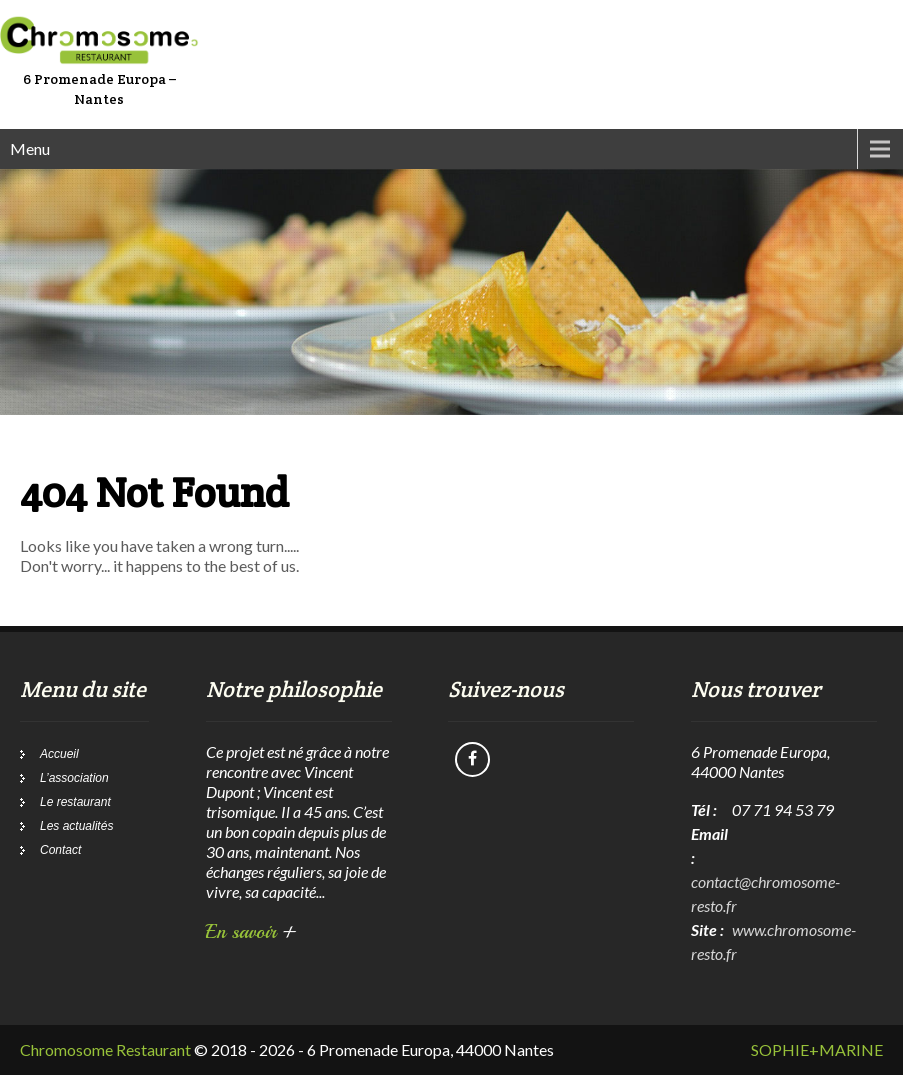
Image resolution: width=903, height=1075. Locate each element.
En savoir (251, 931)
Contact (60, 850)
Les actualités (76, 826)
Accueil (59, 754)
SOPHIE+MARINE (817, 1049)
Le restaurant (75, 802)
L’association (74, 778)
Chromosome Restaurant (105, 1049)
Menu (30, 148)
